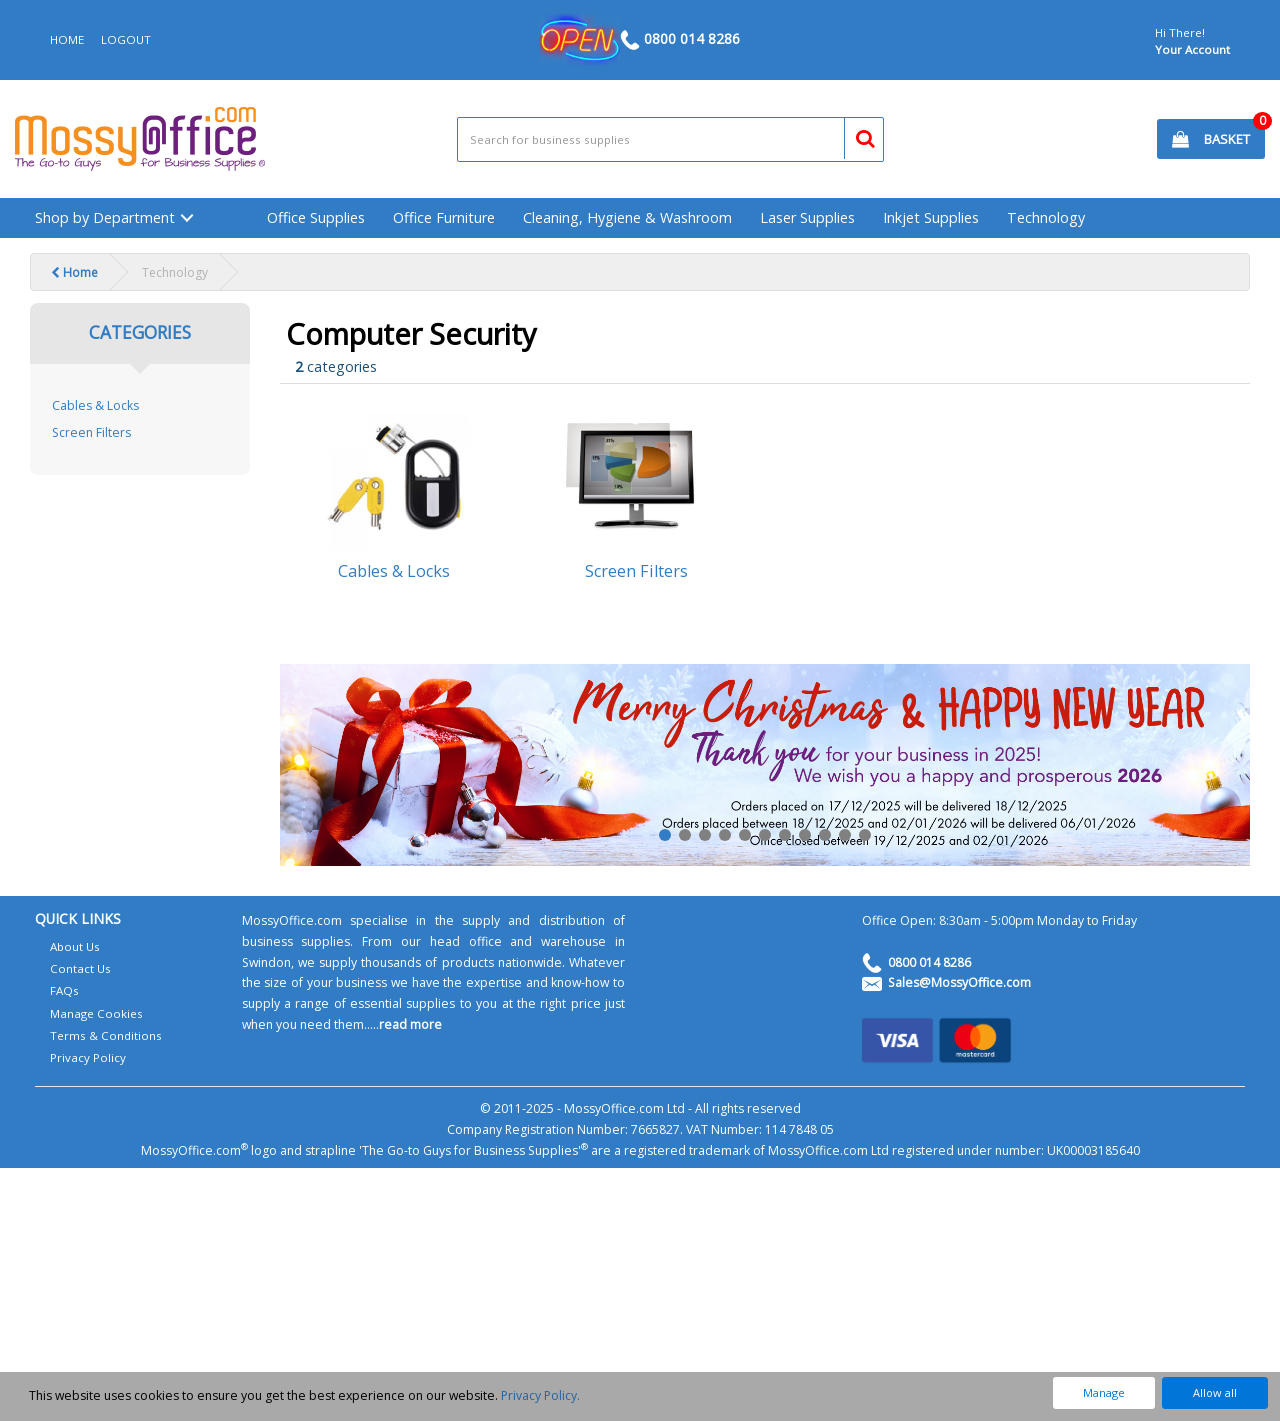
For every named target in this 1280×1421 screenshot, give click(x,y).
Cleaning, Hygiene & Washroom (627, 217)
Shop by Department (105, 217)
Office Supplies (316, 217)
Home (74, 272)
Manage (1104, 1392)
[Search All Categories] (671, 139)
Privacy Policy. (540, 1395)
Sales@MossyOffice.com (959, 982)
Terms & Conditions (106, 1035)
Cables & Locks (95, 405)
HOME (67, 39)
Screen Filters (91, 432)
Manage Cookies (96, 1013)
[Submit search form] (856, 136)
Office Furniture (444, 217)
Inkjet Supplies (931, 217)
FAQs (64, 990)
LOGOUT (126, 39)
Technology (1046, 217)
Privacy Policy (88, 1057)
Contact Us (80, 968)
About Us (75, 946)
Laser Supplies (807, 217)
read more (410, 1024)
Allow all (1215, 1392)
